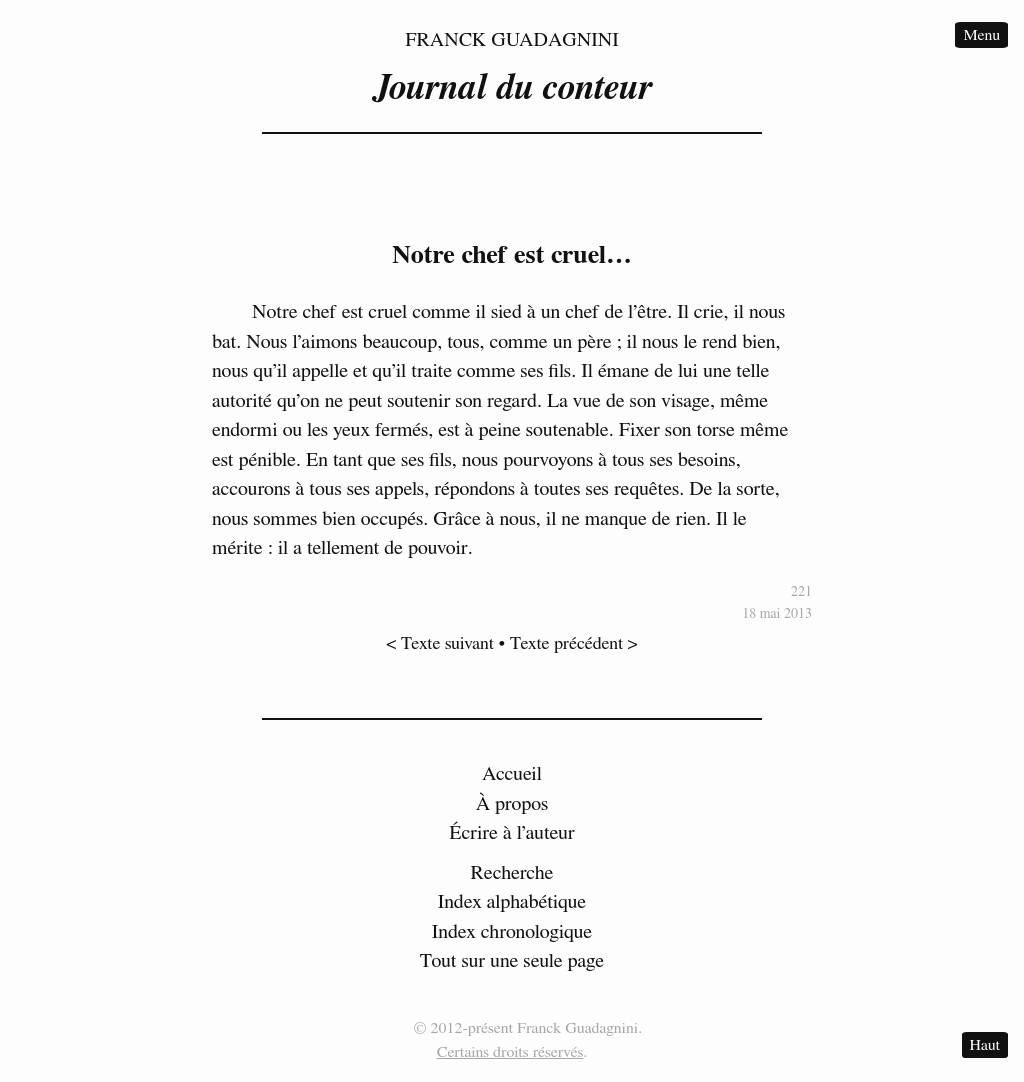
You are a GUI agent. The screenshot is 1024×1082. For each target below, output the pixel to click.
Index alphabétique (512, 902)
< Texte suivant (440, 644)
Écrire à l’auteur (512, 833)
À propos (512, 804)
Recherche (512, 873)
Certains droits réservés (510, 1052)
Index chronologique (512, 932)
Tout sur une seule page (512, 961)
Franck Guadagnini (512, 40)
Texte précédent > (574, 644)
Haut (985, 1045)
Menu (981, 35)
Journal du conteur (512, 88)
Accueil (512, 774)
